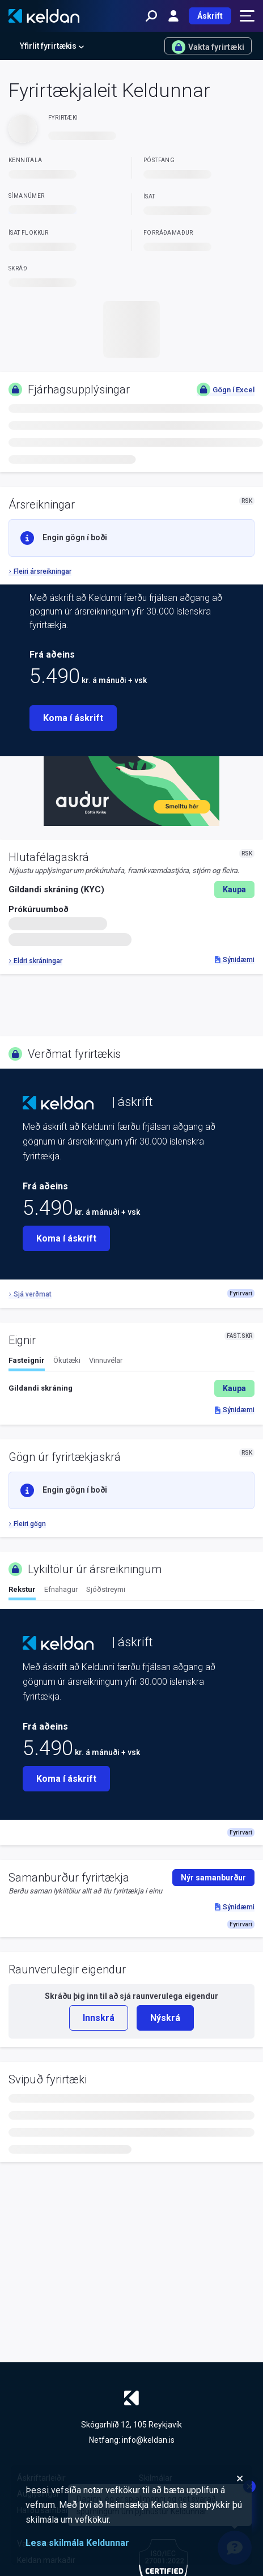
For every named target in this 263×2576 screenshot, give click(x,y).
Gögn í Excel (225, 389)
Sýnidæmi (234, 960)
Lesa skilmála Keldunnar (77, 2542)
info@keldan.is (148, 2439)
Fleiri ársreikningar (40, 571)
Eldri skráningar (35, 961)
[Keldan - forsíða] (44, 16)
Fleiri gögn (27, 1524)
